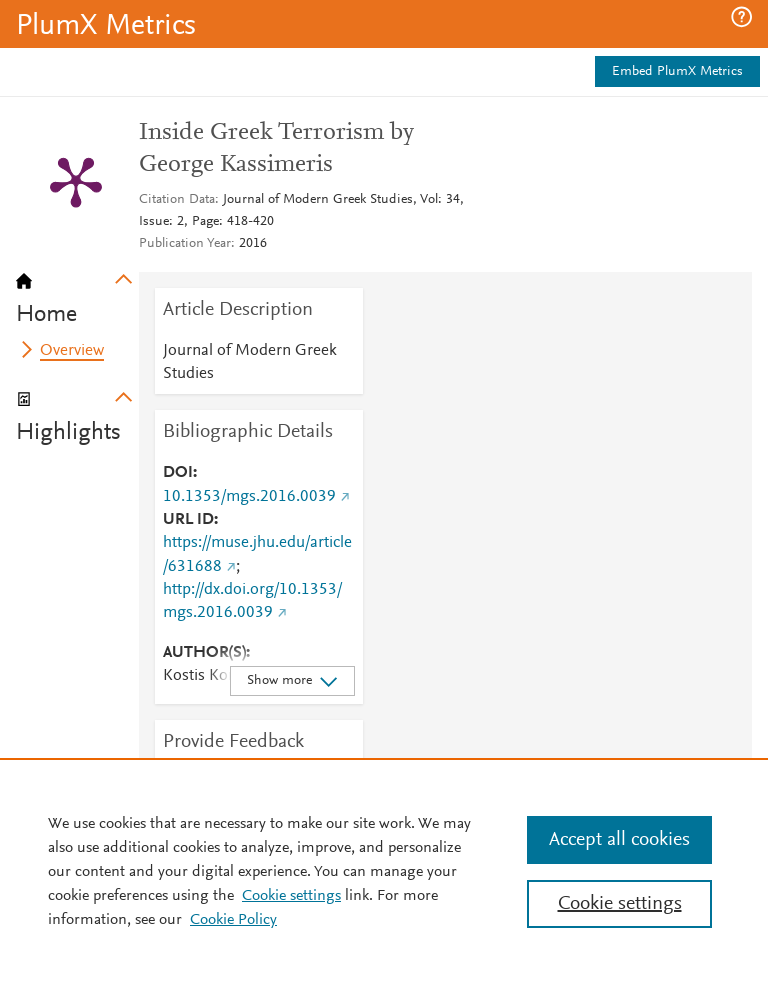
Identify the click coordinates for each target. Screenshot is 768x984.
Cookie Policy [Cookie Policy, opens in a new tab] (233, 920)
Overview (72, 351)
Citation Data (177, 200)
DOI (178, 473)
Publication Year (185, 244)
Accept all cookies (619, 840)
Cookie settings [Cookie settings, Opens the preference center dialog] (620, 904)
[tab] (77, 292)
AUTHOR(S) (204, 653)
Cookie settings (291, 896)
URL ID (188, 520)
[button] (741, 17)
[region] (384, 871)
